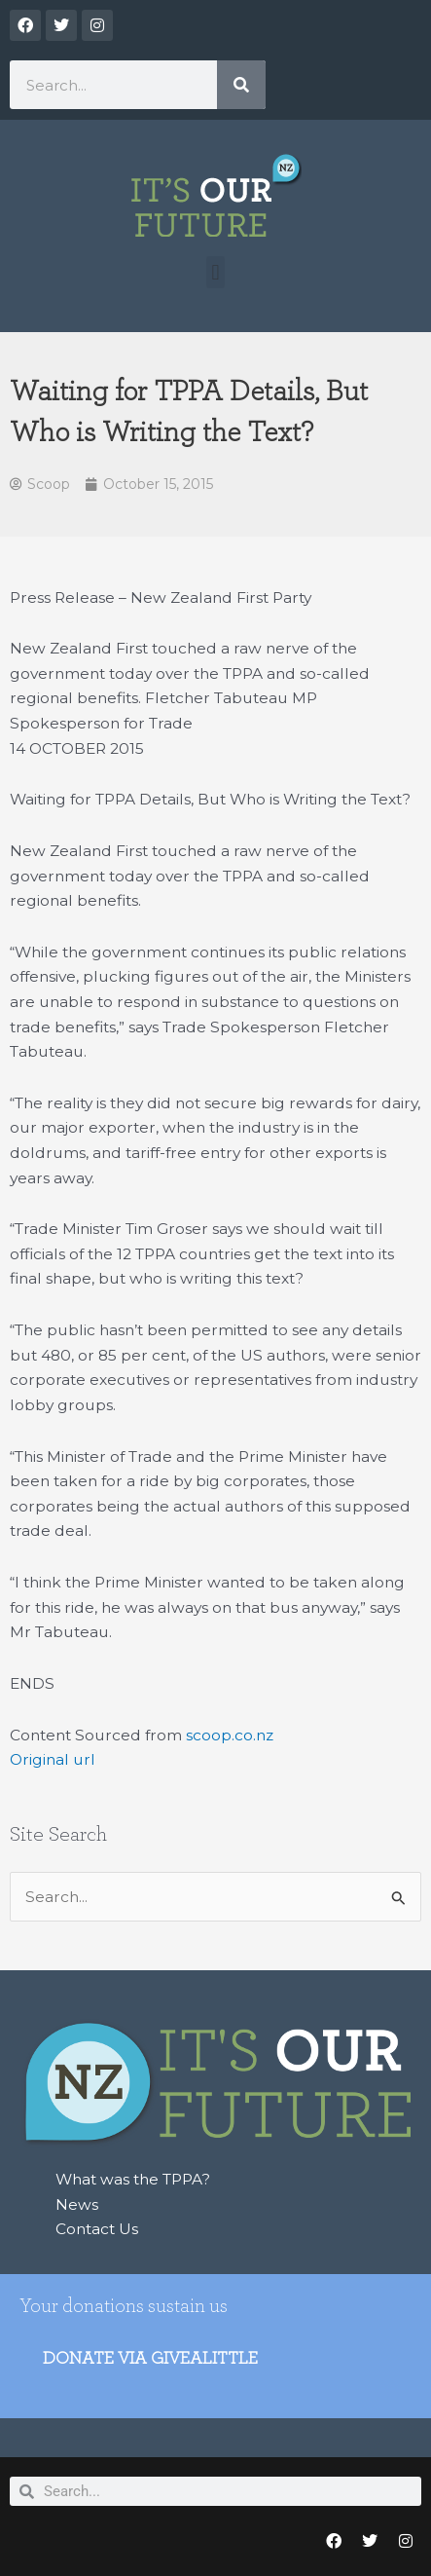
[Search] (241, 84)
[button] (215, 272)
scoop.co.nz (229, 1735)
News (76, 2204)
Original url (52, 1759)
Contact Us (96, 2229)
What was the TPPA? (132, 2179)
